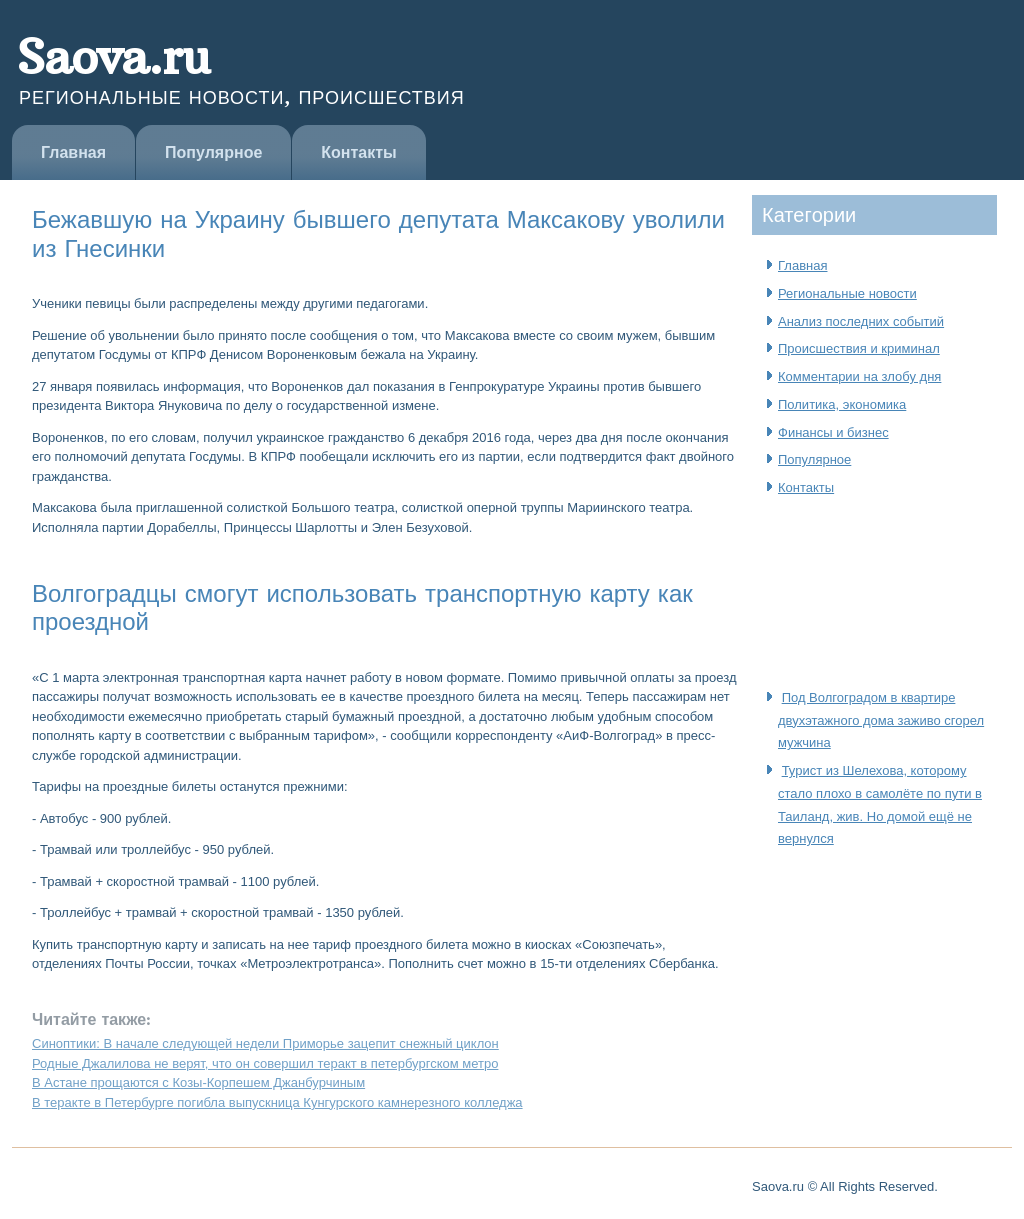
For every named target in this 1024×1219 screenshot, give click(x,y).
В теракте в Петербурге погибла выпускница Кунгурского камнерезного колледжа (277, 1102)
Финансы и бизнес (833, 432)
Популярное (213, 152)
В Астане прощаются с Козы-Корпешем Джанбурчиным (198, 1082)
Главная (73, 152)
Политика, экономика (842, 404)
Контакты (358, 152)
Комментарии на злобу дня (859, 376)
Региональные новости (847, 293)
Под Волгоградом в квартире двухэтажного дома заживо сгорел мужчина (881, 720)
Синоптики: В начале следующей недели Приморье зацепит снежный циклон (265, 1043)
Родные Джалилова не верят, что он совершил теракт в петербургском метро (265, 1063)
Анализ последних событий (861, 321)
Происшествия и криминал (859, 348)
